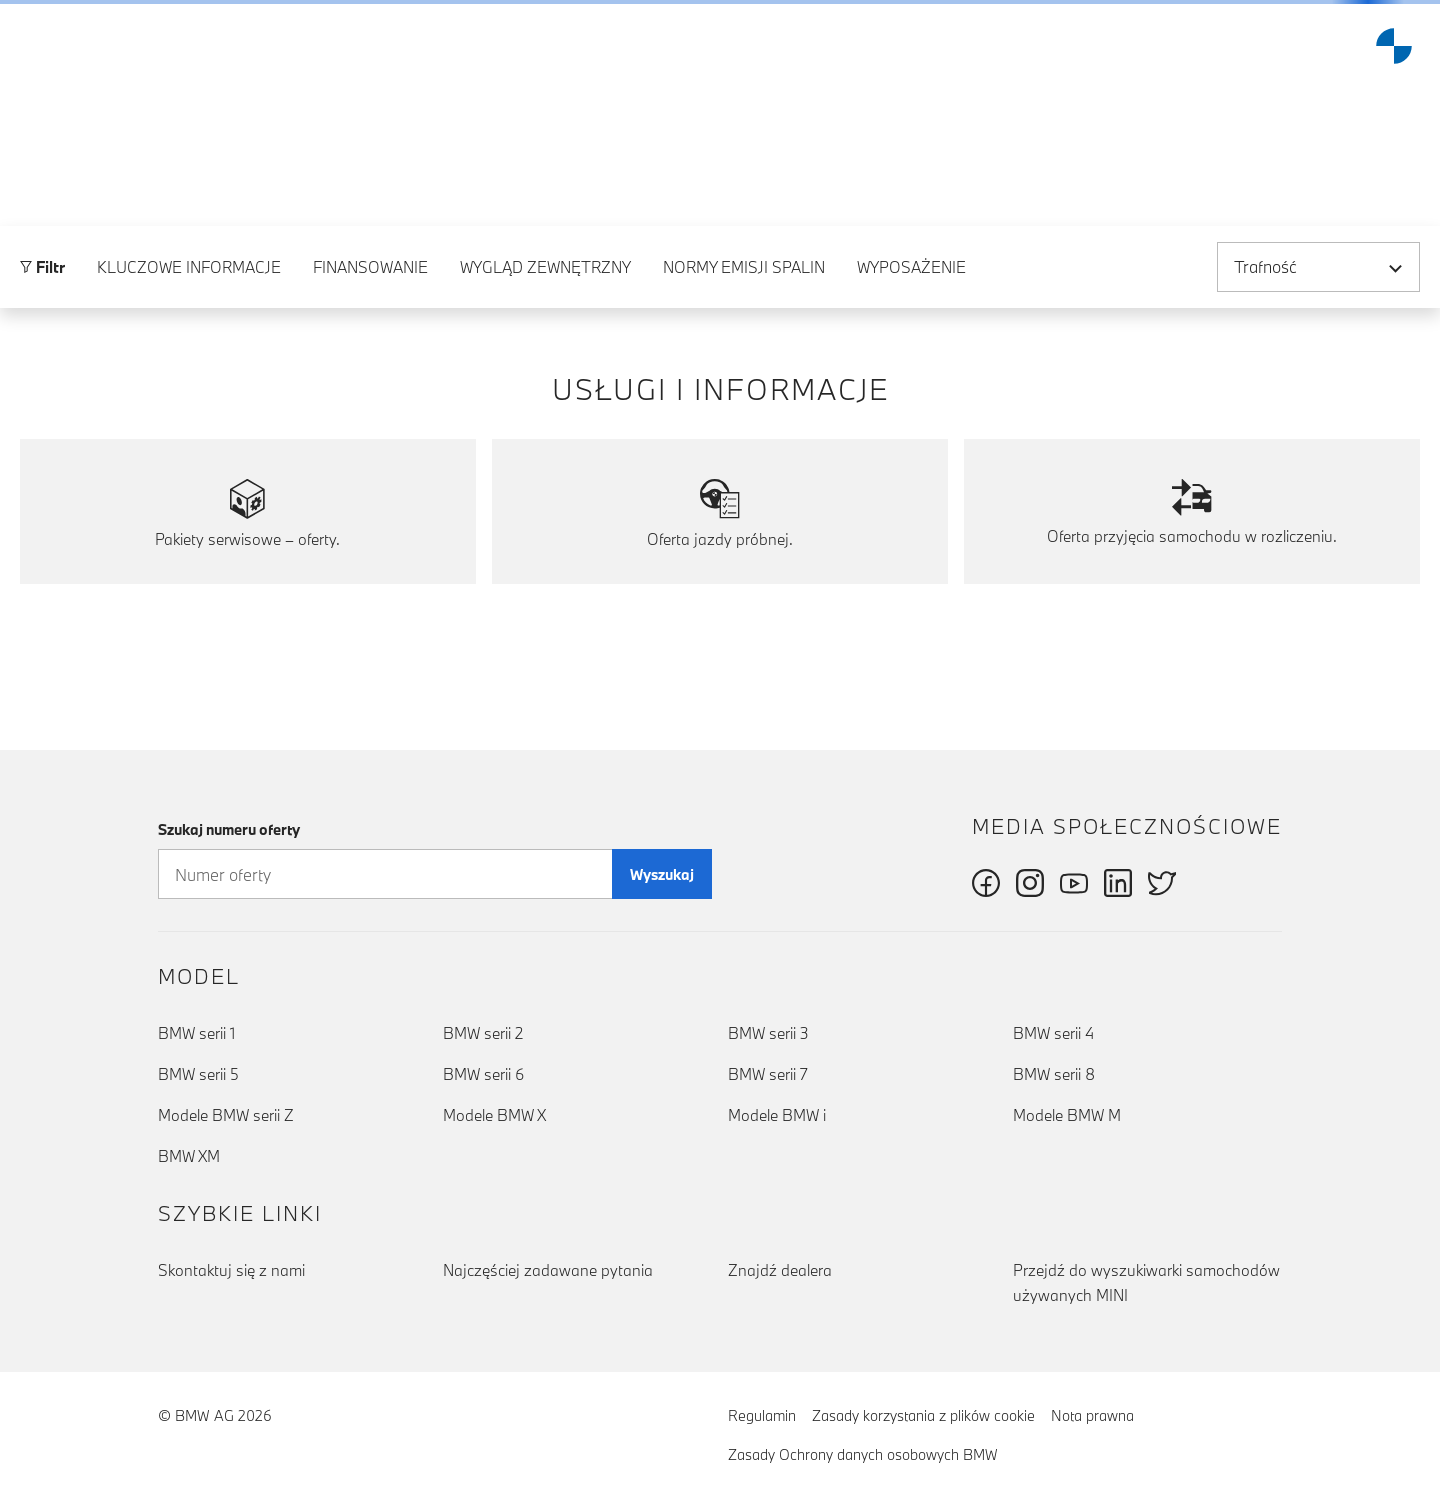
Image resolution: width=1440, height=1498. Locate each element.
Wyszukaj (662, 874)
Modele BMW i (777, 1115)
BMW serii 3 (768, 1033)
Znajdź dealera (780, 1270)
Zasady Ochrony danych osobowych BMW (863, 1454)
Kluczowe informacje (189, 369)
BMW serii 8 (1054, 1074)
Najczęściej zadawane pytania (548, 1270)
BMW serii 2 (483, 1033)
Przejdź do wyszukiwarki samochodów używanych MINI (1146, 1282)
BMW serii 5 (198, 1074)
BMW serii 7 (768, 1074)
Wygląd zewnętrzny (545, 369)
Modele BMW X (494, 1115)
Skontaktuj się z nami (231, 1270)
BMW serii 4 (1053, 1033)
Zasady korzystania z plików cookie (923, 1415)
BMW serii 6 (483, 1074)
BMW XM (189, 1156)
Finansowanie (370, 369)
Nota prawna (1092, 1415)
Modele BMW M (1067, 1115)
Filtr (42, 369)
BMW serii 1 (196, 1033)
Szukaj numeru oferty (229, 829)
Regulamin (762, 1415)
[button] (31, 46)
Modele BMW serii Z (226, 1115)
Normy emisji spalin (744, 369)
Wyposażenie (911, 369)
